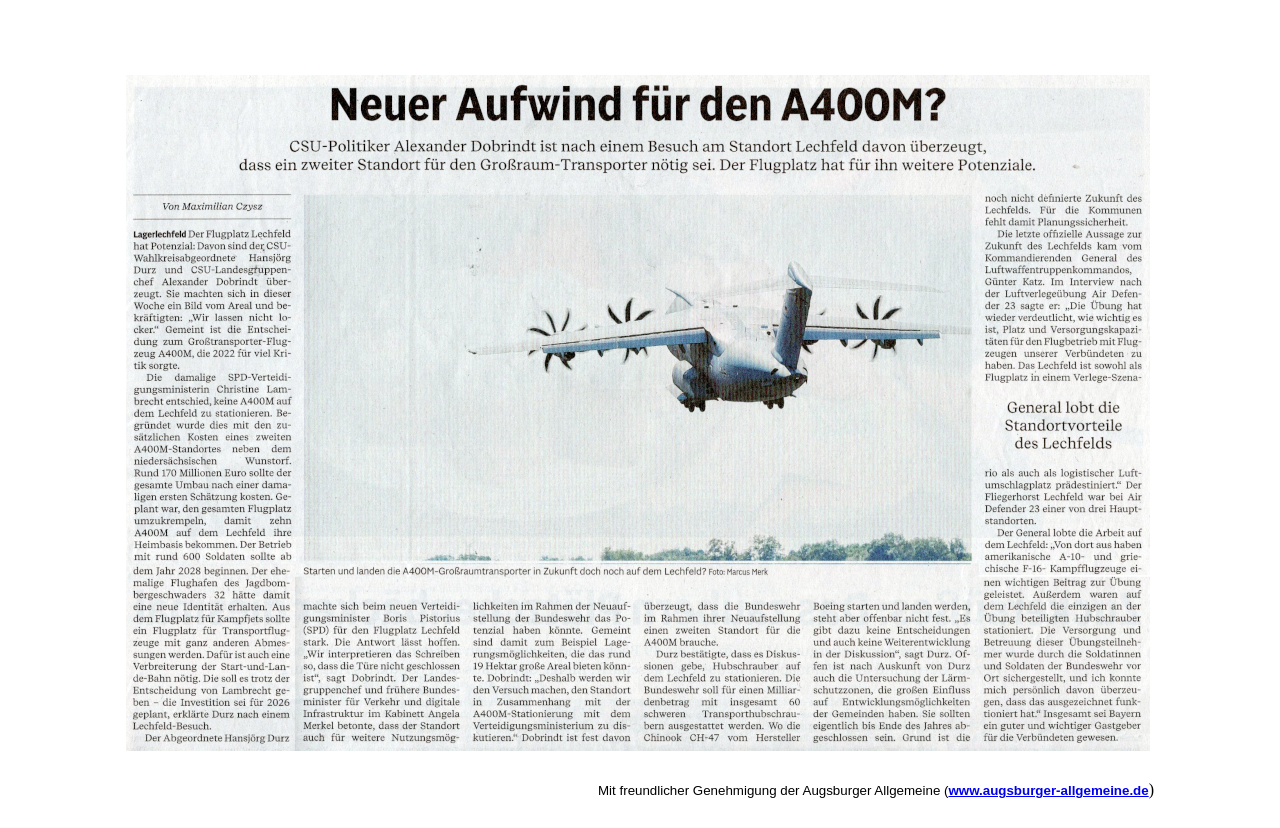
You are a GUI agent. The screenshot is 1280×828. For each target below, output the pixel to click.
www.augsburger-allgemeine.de (1048, 790)
